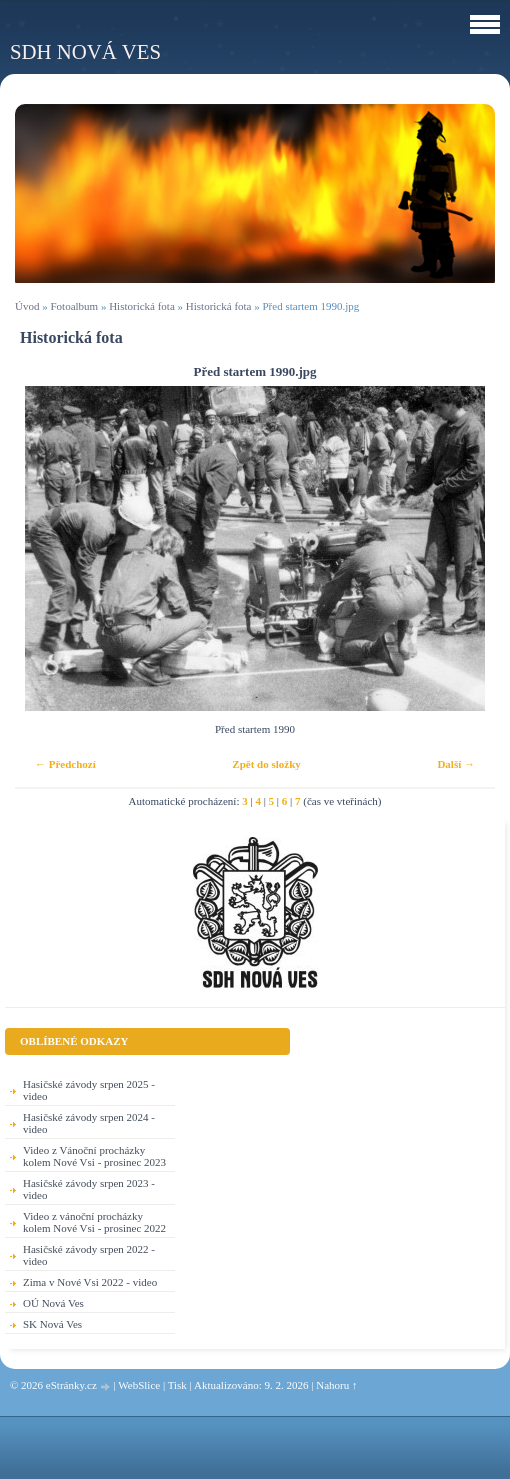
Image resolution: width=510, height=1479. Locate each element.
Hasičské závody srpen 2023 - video (89, 1189)
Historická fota (142, 306)
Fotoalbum (74, 306)
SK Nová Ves (52, 1324)
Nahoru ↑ (336, 1385)
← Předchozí (65, 764)
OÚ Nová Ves (53, 1303)
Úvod (27, 306)
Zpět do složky (266, 764)
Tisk (177, 1385)
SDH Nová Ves (85, 51)
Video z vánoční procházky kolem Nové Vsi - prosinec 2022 (94, 1222)
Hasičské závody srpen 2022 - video (89, 1255)
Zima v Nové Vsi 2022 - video (90, 1282)
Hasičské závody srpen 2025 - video (89, 1090)
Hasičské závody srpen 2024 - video (89, 1123)
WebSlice (139, 1385)
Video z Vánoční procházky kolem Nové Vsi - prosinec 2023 (94, 1156)
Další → (456, 764)
